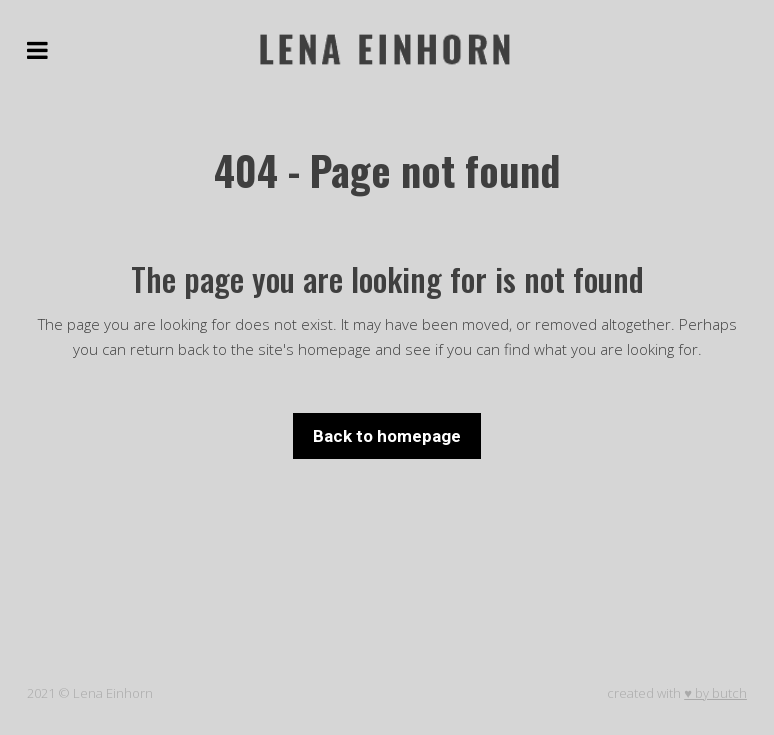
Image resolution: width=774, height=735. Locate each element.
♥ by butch (715, 693)
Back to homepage (387, 436)
